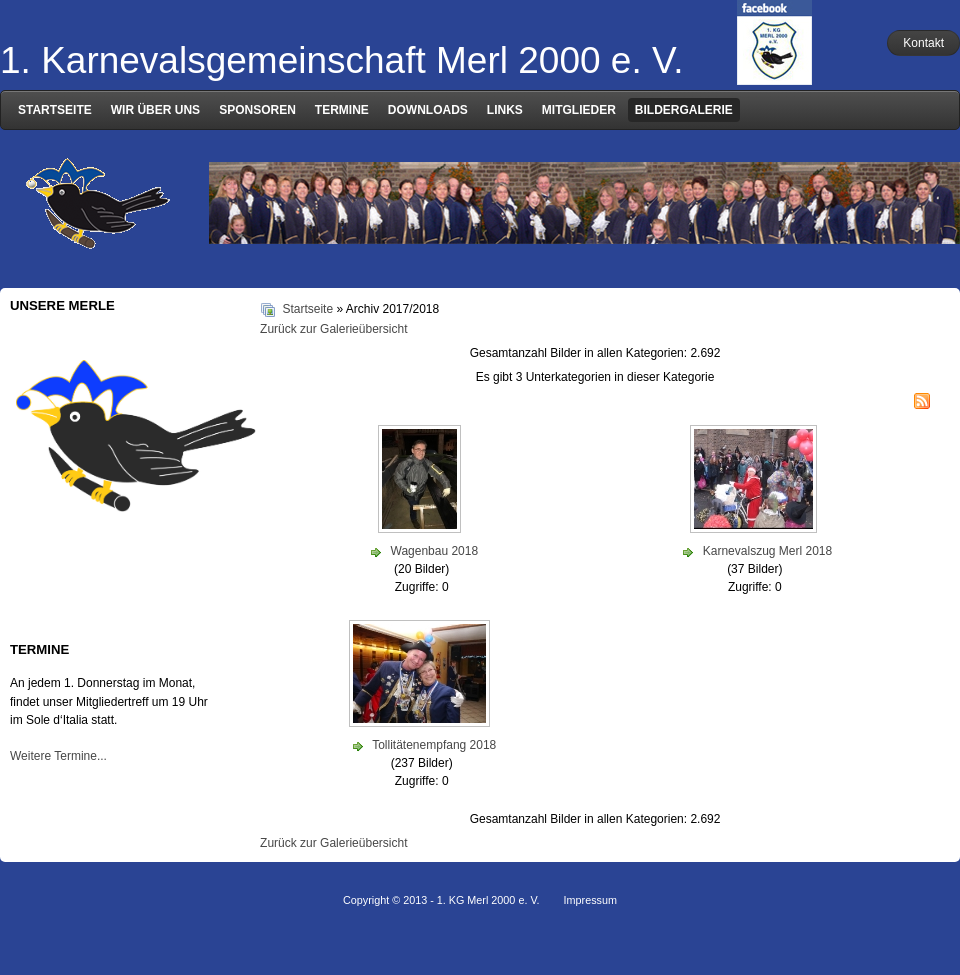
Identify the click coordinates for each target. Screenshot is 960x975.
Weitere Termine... (58, 756)
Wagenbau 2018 (435, 551)
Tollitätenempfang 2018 (434, 745)
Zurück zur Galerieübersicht (333, 329)
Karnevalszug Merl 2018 (767, 551)
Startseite (307, 309)
